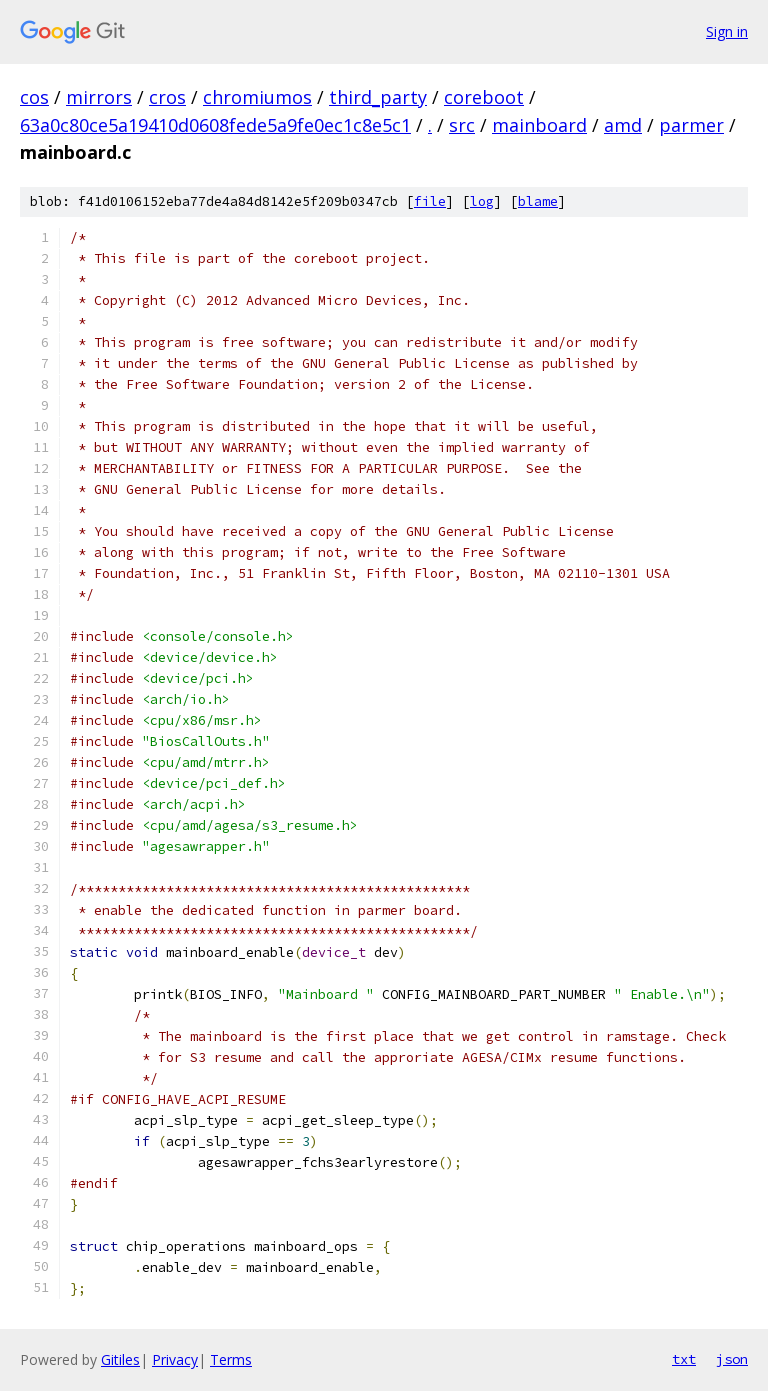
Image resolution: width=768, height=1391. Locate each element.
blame (538, 201)
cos (34, 97)
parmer (691, 125)
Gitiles (120, 1359)
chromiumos (257, 97)
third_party (378, 97)
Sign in (727, 31)
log (482, 201)
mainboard (539, 125)
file (430, 201)
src (462, 125)
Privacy (175, 1359)
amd (623, 125)
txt (684, 1359)
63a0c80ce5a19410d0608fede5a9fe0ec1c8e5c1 (215, 125)
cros (167, 97)
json (732, 1359)
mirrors (99, 97)
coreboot (484, 97)
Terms (231, 1359)
